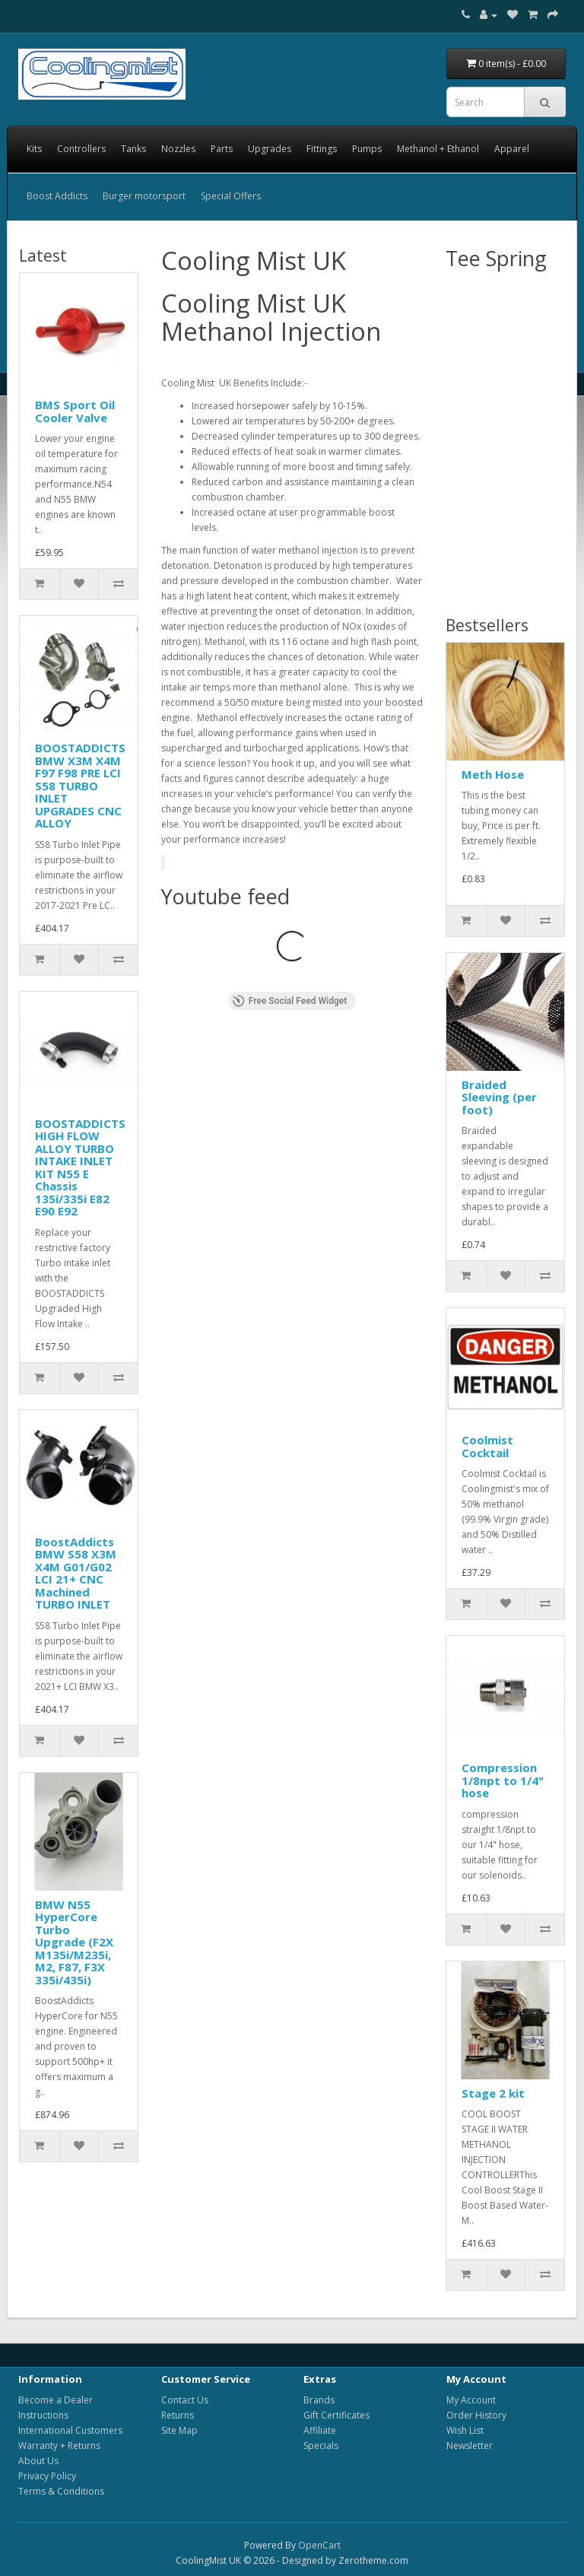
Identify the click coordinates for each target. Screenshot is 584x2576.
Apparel (511, 148)
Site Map (179, 2430)
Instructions (43, 2415)
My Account (471, 2399)
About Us (38, 2460)
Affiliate (319, 2430)
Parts (222, 148)
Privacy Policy (47, 2476)
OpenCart (319, 2545)
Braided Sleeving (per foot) (499, 1097)
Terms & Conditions (61, 2491)
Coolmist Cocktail (487, 1446)
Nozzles (178, 148)
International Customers (70, 2430)
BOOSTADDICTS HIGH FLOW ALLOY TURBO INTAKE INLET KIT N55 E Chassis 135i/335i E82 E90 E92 (80, 1167)
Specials (320, 2445)
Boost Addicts (57, 195)
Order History (476, 2415)
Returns (177, 2415)
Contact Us (184, 2399)
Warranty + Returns (59, 2445)
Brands (319, 2399)
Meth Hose (493, 774)
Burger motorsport (144, 195)
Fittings (321, 148)
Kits (34, 148)
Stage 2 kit (493, 2093)
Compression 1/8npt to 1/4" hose (503, 1780)
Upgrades (269, 148)
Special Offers (231, 195)
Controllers (81, 148)
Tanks (133, 148)
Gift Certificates (336, 2415)
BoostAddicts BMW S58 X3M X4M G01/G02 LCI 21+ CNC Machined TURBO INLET (75, 1573)
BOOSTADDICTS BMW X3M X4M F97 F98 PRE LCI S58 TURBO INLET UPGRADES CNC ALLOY (80, 785)
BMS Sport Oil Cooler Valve (75, 411)
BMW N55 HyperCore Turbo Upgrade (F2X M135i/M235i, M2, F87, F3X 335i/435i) (74, 1942)
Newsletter (469, 2445)
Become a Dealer (55, 2399)
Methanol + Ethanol (438, 148)
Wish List (465, 2430)
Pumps (367, 148)
